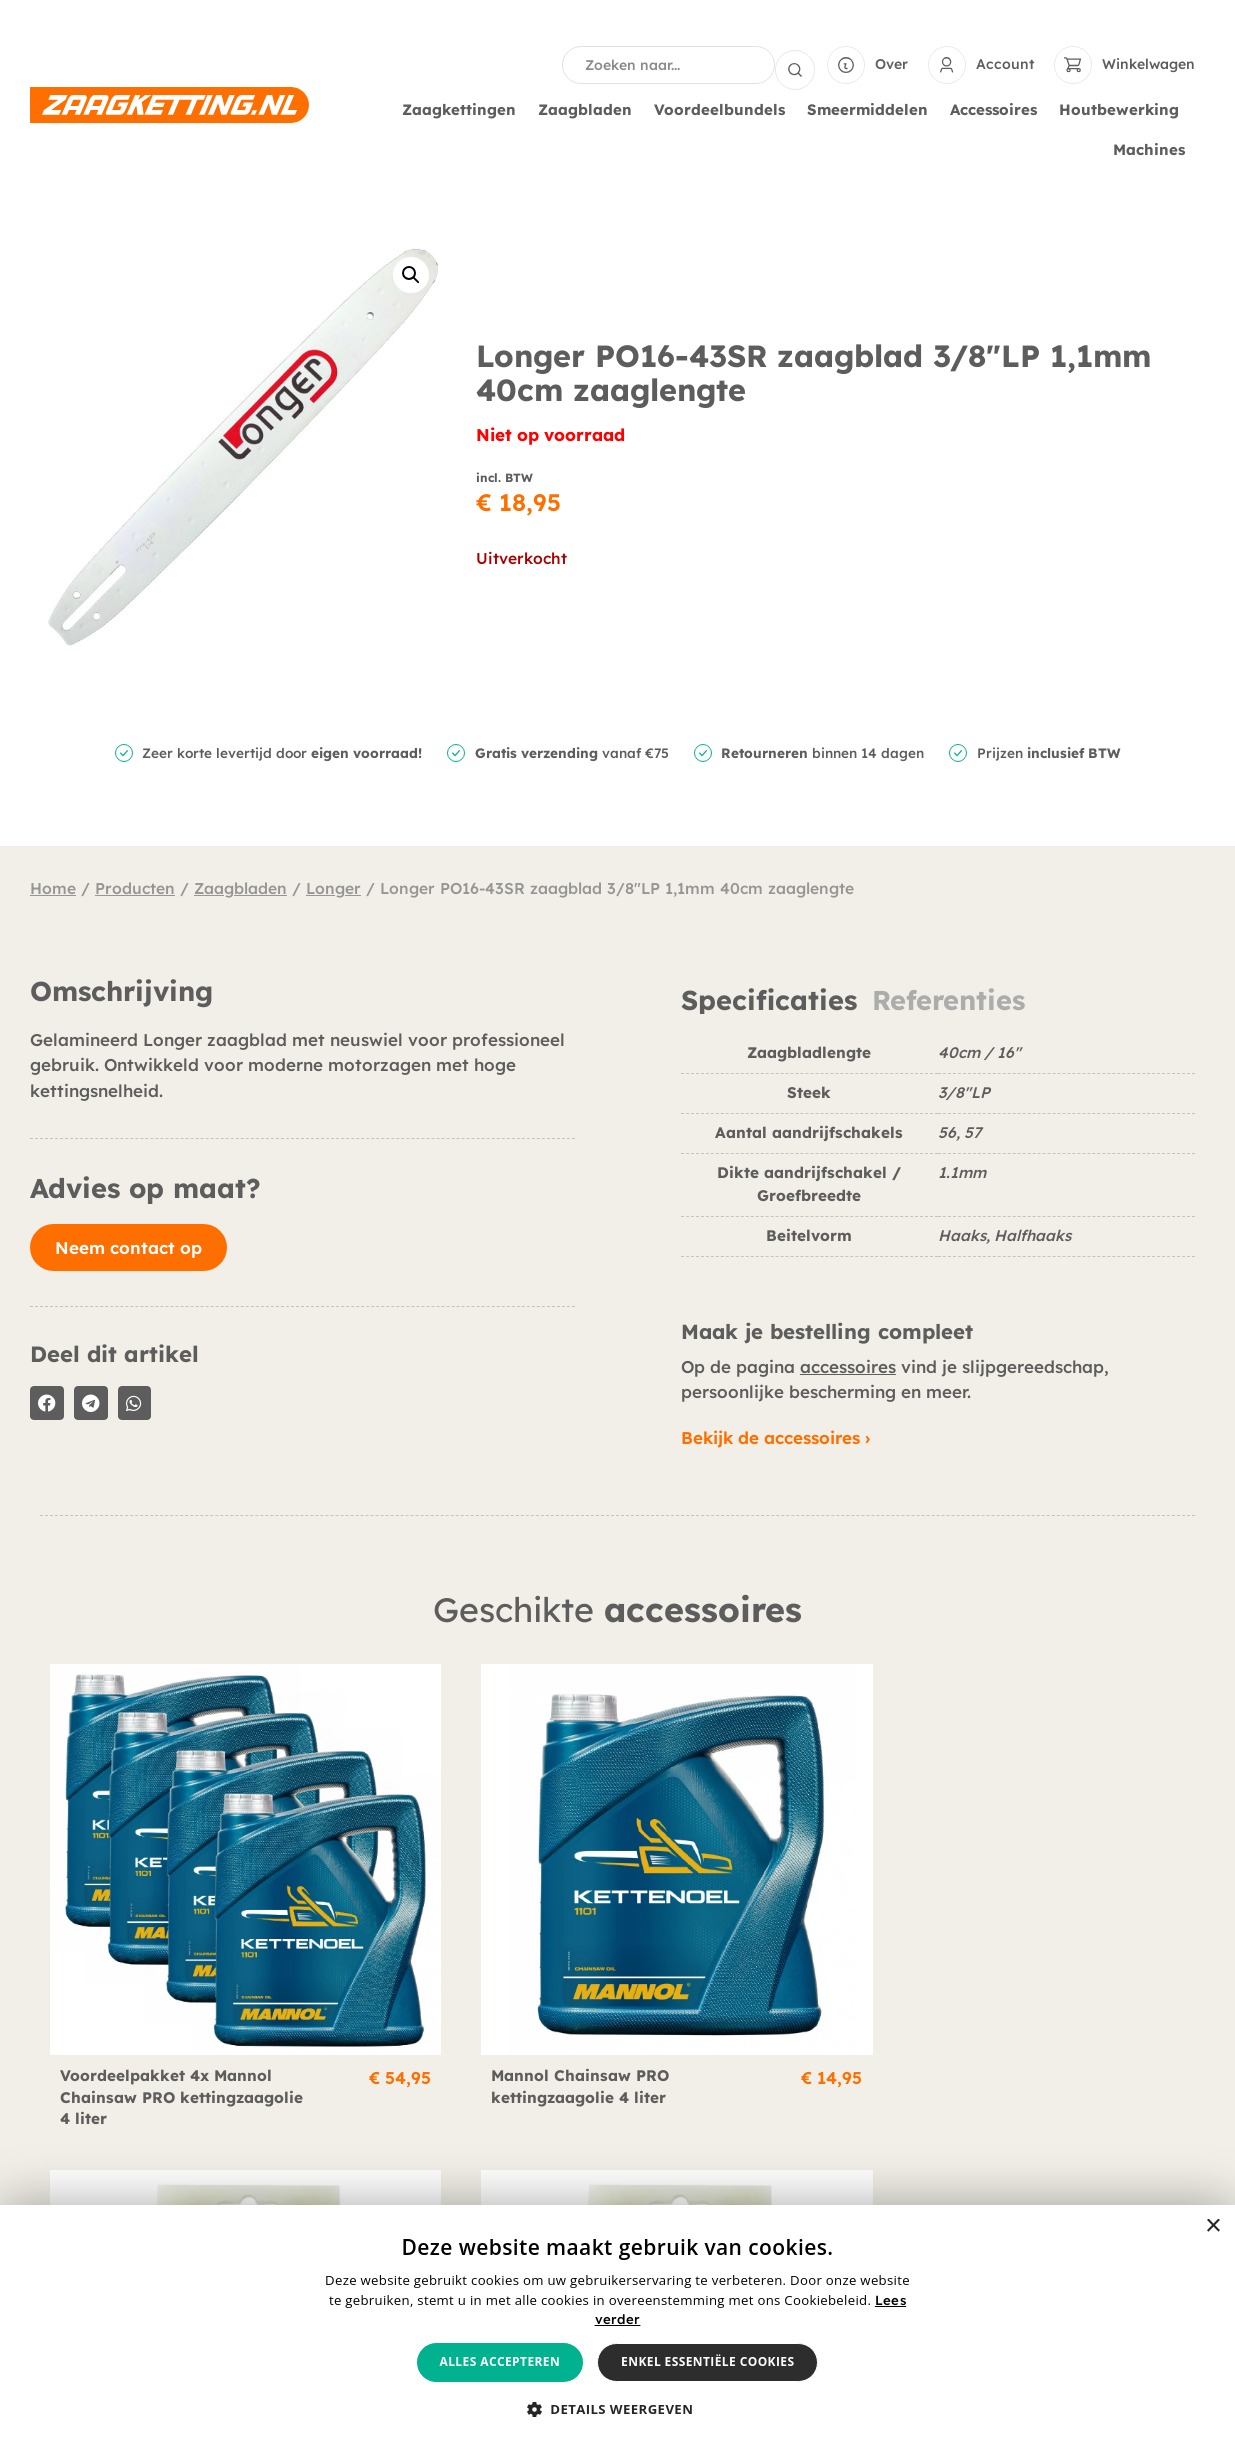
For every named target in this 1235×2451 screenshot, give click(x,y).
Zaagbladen (590, 108)
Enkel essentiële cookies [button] (707, 2361)
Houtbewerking (1124, 108)
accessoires (848, 1364)
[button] (411, 273)
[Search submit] (795, 64)
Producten (135, 886)
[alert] (617, 2328)
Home (53, 886)
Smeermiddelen (872, 108)
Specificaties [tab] (769, 998)
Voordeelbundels (724, 108)
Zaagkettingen (464, 108)
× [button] (1212, 2226)
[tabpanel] (938, 1155)
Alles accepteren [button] (500, 2361)
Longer (333, 886)
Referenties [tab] (948, 998)
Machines (1154, 148)
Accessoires (998, 108)
